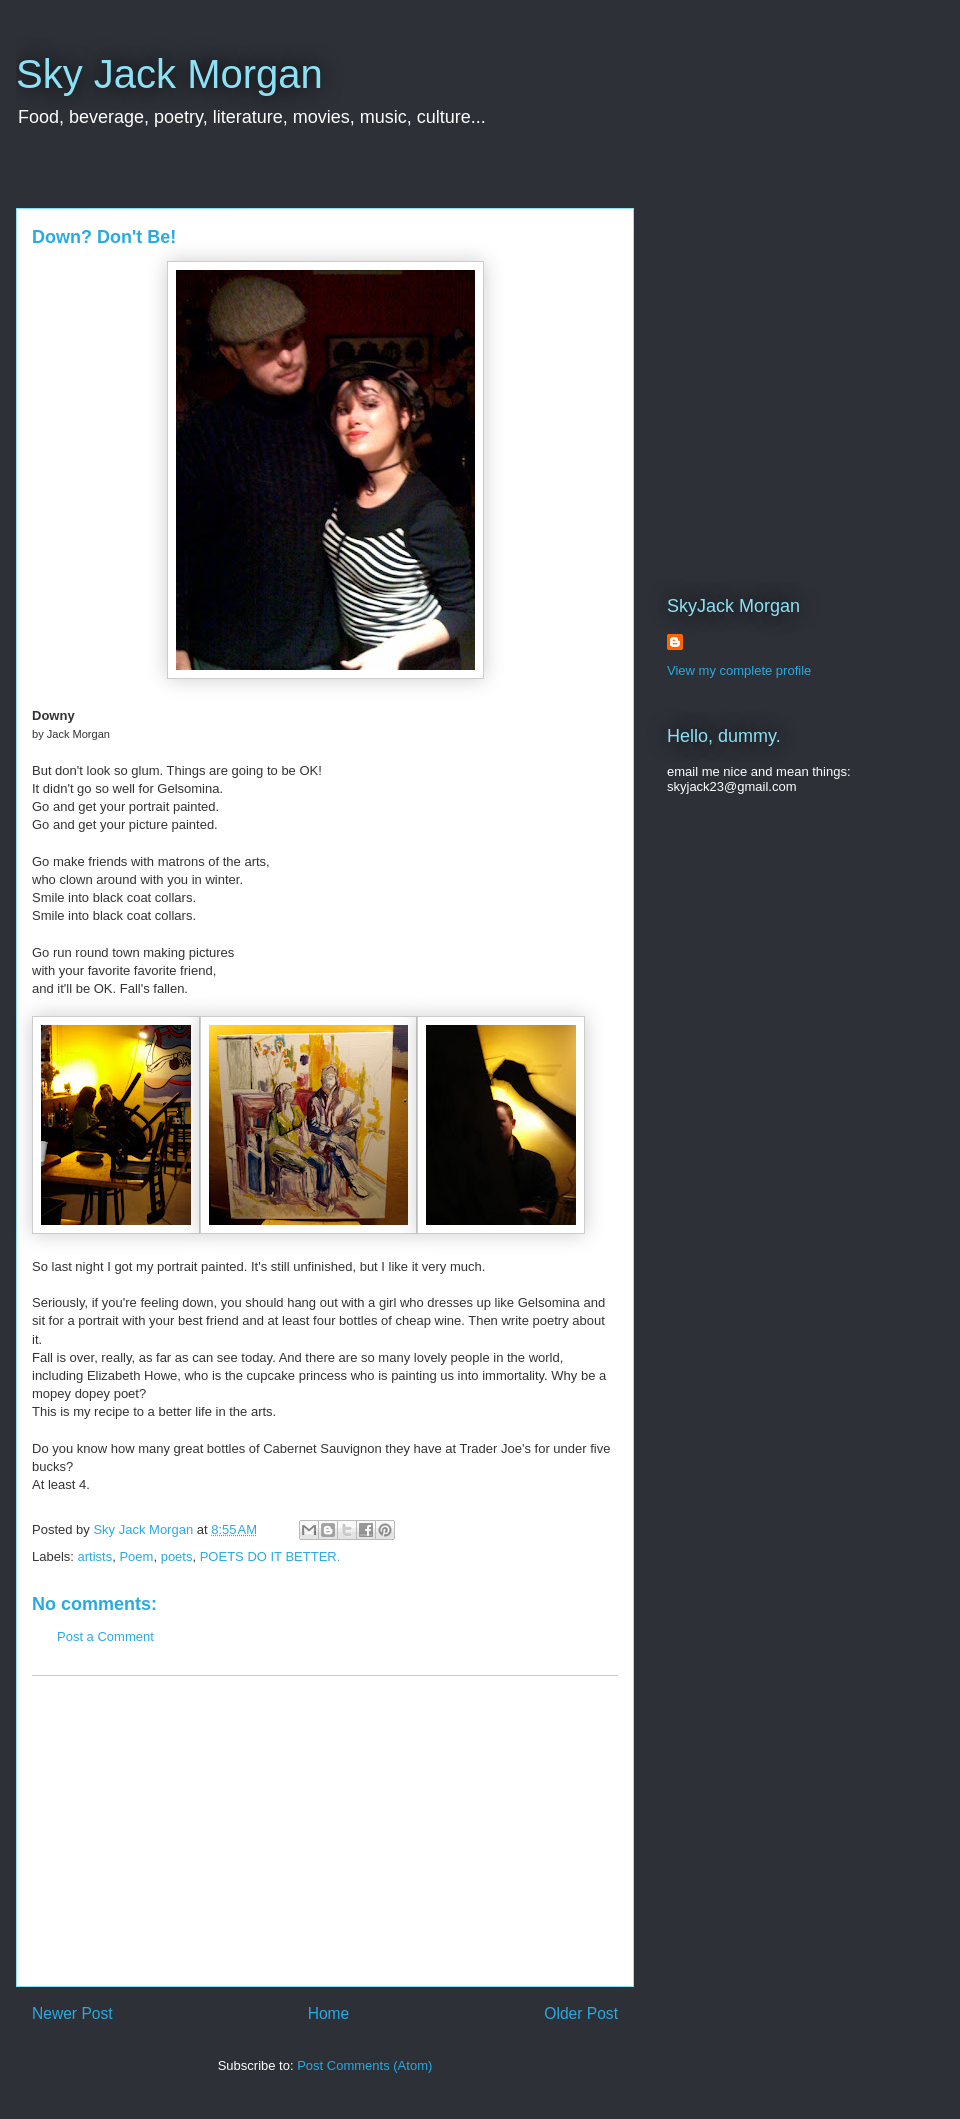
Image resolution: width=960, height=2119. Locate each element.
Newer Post (72, 2013)
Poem (136, 1556)
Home (329, 2013)
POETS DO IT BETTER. (270, 1556)
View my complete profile (739, 670)
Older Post (581, 2013)
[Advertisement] (325, 1831)
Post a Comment (105, 1636)
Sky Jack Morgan (169, 74)
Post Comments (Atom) (364, 2065)
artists (95, 1556)
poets (177, 1556)
